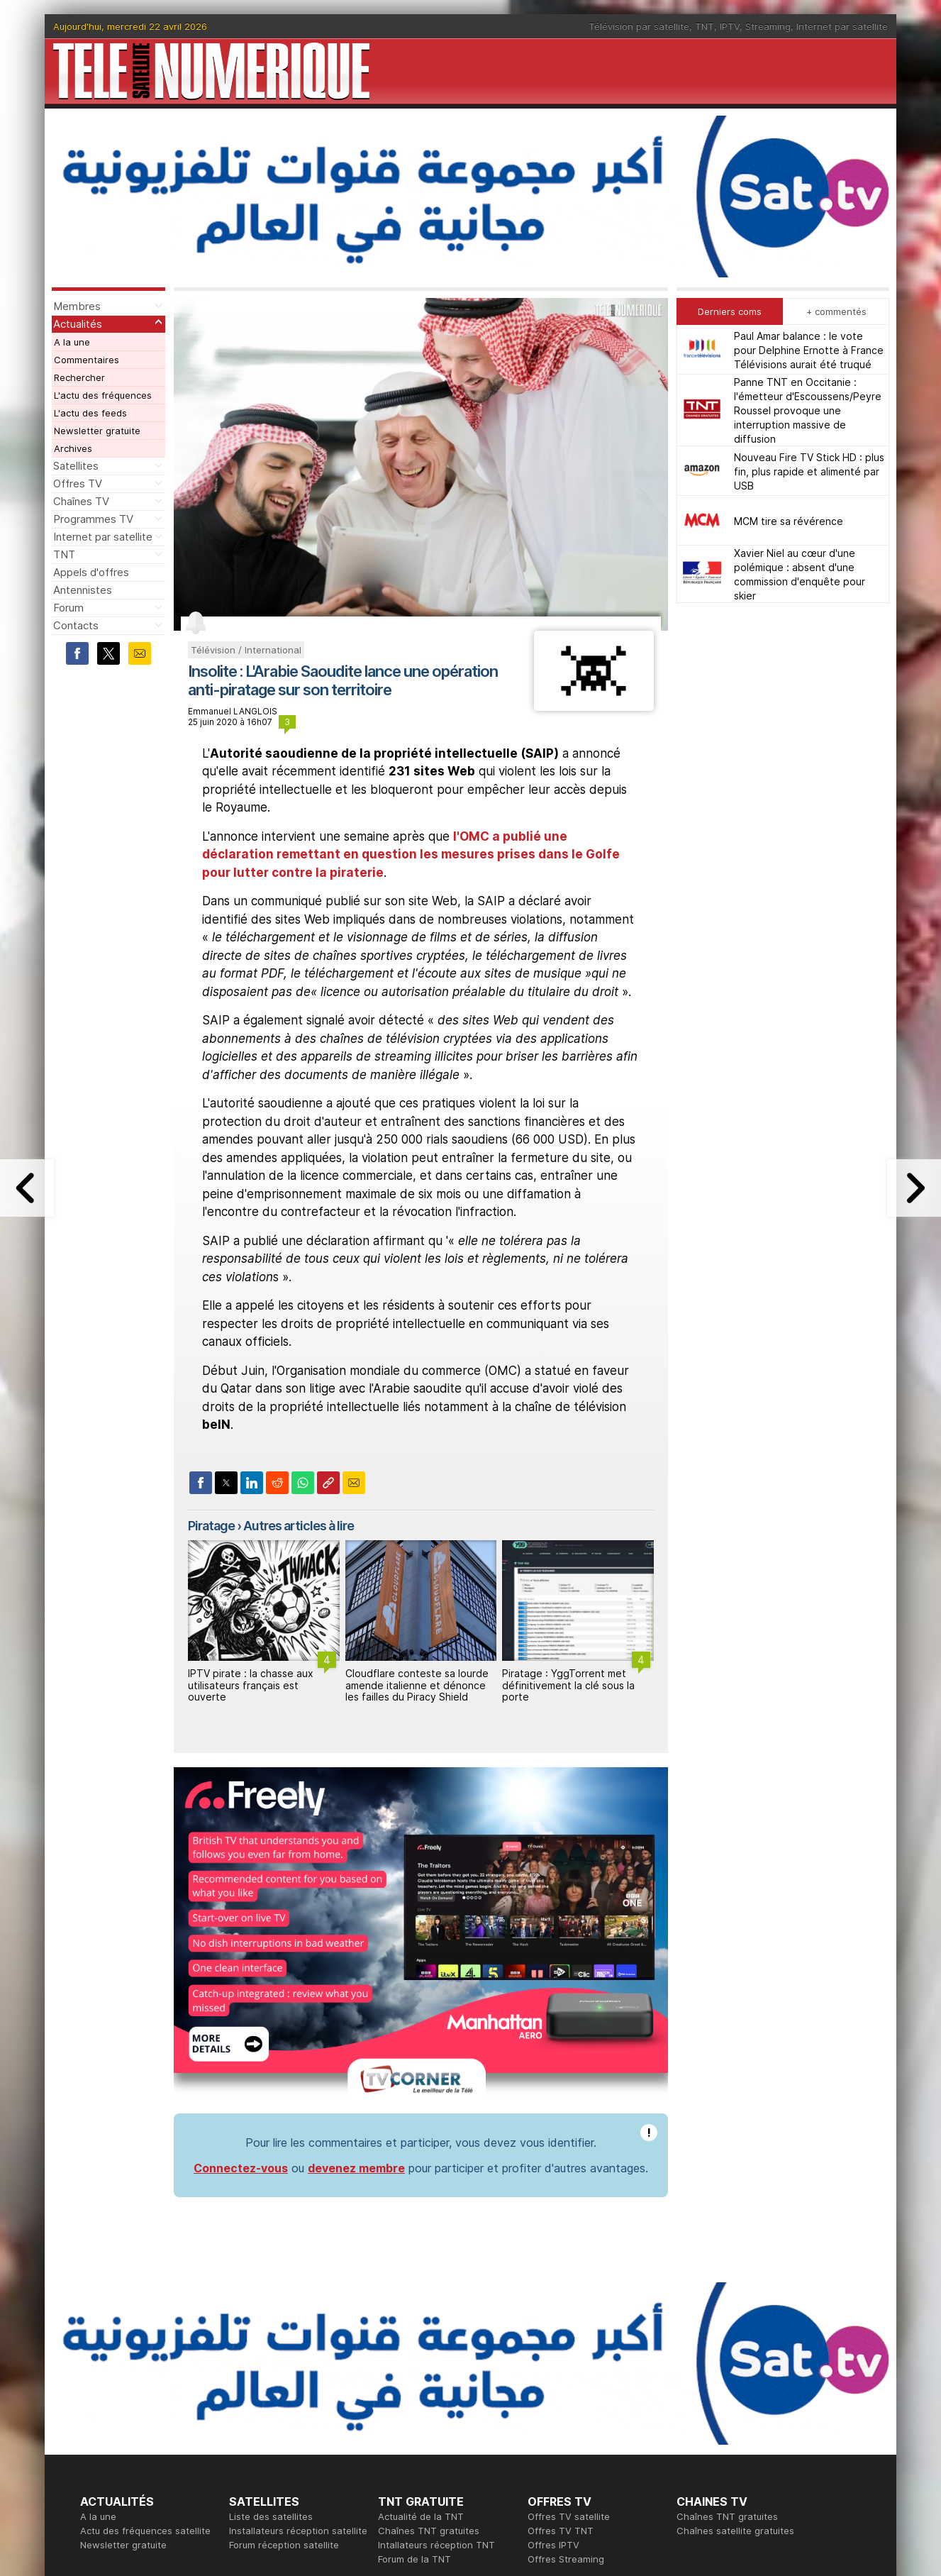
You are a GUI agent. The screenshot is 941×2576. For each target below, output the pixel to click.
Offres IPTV (553, 2339)
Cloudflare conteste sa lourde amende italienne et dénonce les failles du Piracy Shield (417, 1685)
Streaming (768, 26)
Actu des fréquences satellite (145, 2325)
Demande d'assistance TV (436, 2452)
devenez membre (356, 1962)
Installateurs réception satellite (298, 2325)
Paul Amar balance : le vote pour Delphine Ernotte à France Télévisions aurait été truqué (809, 350)
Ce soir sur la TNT (120, 2424)
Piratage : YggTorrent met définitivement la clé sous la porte (568, 1685)
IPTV (730, 26)
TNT (704, 26)
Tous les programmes (128, 2438)
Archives (73, 448)
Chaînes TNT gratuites (428, 2325)
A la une (72, 342)
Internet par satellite (842, 26)
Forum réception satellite (284, 2339)
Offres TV (77, 483)
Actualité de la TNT (421, 2310)
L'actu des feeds (90, 413)
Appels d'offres (91, 572)
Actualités (77, 324)
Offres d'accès (261, 2438)
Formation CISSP (564, 2424)
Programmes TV (93, 519)
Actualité (248, 2424)
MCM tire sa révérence (788, 521)
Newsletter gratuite (97, 430)
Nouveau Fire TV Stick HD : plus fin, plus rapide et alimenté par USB (809, 471)
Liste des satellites (271, 2310)
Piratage (211, 1525)
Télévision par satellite (639, 26)
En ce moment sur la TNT (136, 2410)
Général (395, 2438)
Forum (68, 607)
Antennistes (82, 590)
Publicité (396, 2424)
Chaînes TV (81, 501)
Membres (77, 306)
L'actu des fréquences (103, 395)
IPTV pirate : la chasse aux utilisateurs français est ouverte (250, 1685)
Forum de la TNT (414, 2353)
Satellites (76, 465)
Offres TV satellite (569, 2310)
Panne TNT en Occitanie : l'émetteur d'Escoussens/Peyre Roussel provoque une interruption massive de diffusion (807, 410)
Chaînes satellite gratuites (735, 2325)
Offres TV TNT (561, 2325)
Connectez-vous (241, 1962)
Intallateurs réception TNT (436, 2339)
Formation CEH (560, 2410)
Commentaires (86, 359)
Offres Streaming (566, 2353)
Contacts (76, 625)
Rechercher (79, 377)
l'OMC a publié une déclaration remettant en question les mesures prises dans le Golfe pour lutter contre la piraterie (411, 854)
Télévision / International (246, 650)
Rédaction (400, 2410)
